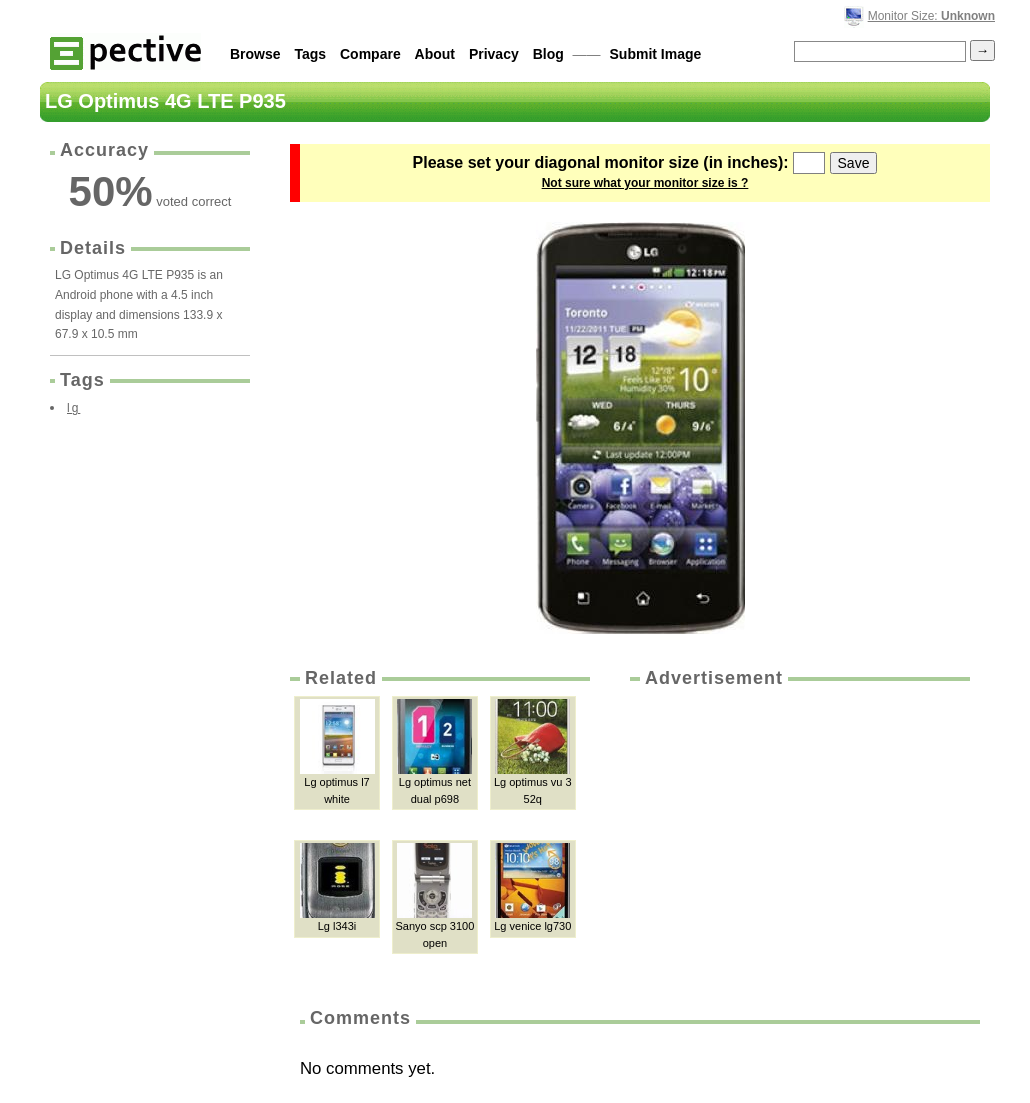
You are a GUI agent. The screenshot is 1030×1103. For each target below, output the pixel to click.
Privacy (494, 54)
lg (73, 408)
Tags (310, 54)
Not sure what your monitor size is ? (645, 183)
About (435, 54)
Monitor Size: (931, 16)
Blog (548, 54)
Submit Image (656, 54)
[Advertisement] (798, 841)
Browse (255, 54)
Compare (370, 54)
